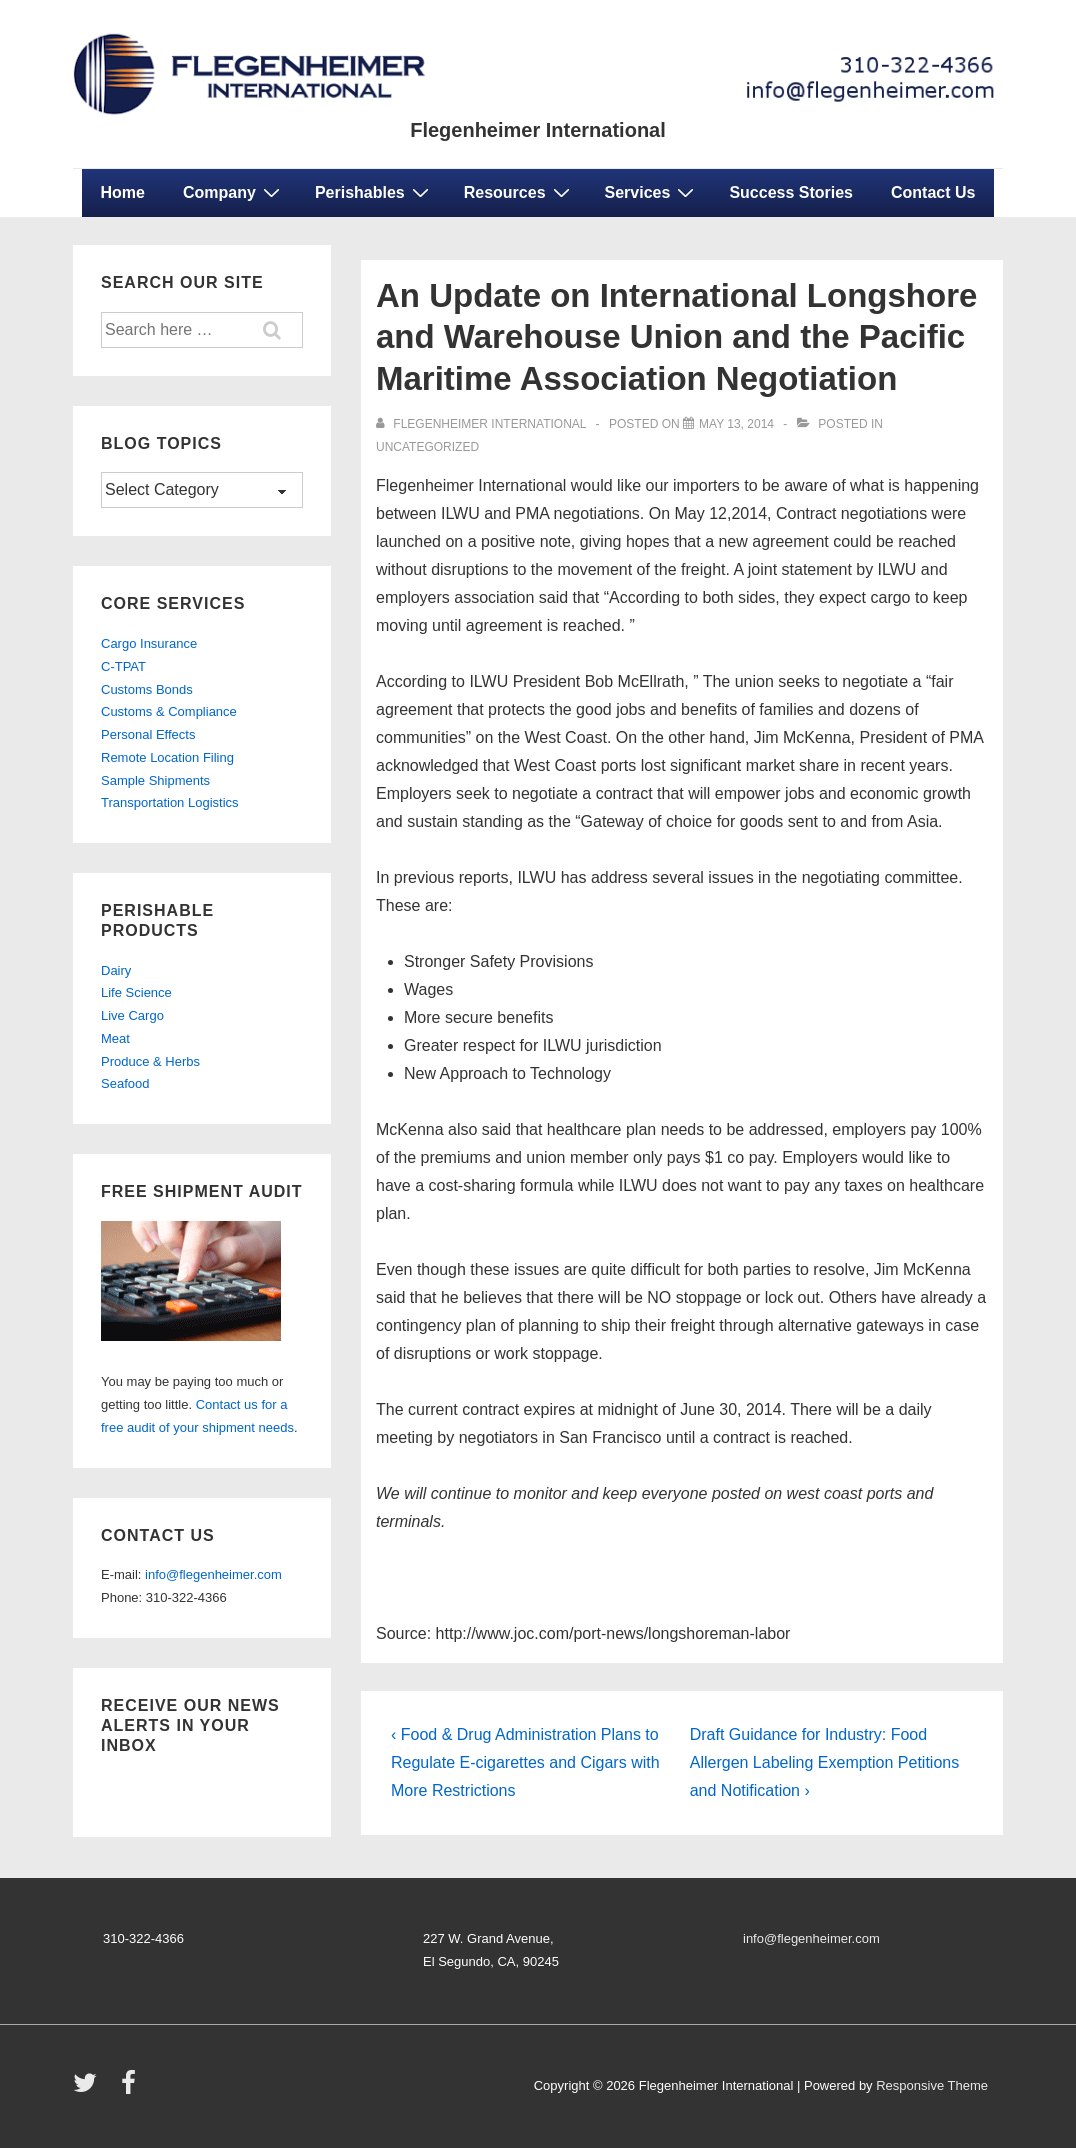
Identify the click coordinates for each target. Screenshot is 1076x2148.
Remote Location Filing (167, 757)
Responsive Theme (932, 2085)
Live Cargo (132, 1015)
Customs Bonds (147, 689)
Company (234, 192)
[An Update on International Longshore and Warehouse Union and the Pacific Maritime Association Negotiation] (736, 424)
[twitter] (89, 2089)
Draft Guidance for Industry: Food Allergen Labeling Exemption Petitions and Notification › (825, 1762)
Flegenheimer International (538, 130)
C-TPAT (123, 666)
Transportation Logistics (170, 802)
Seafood (125, 1083)
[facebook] (131, 2089)
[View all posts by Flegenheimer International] (482, 424)
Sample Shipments (155, 780)
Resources (519, 192)
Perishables (374, 192)
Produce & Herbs (150, 1061)
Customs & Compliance (169, 711)
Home (123, 192)
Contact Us (933, 192)
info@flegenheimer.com (213, 1574)
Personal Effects (148, 734)
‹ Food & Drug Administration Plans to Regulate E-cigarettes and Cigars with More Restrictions (525, 1762)
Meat (115, 1038)
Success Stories (791, 192)
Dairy (116, 970)
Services (652, 192)
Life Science (136, 992)
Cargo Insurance (149, 643)
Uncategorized (427, 447)
